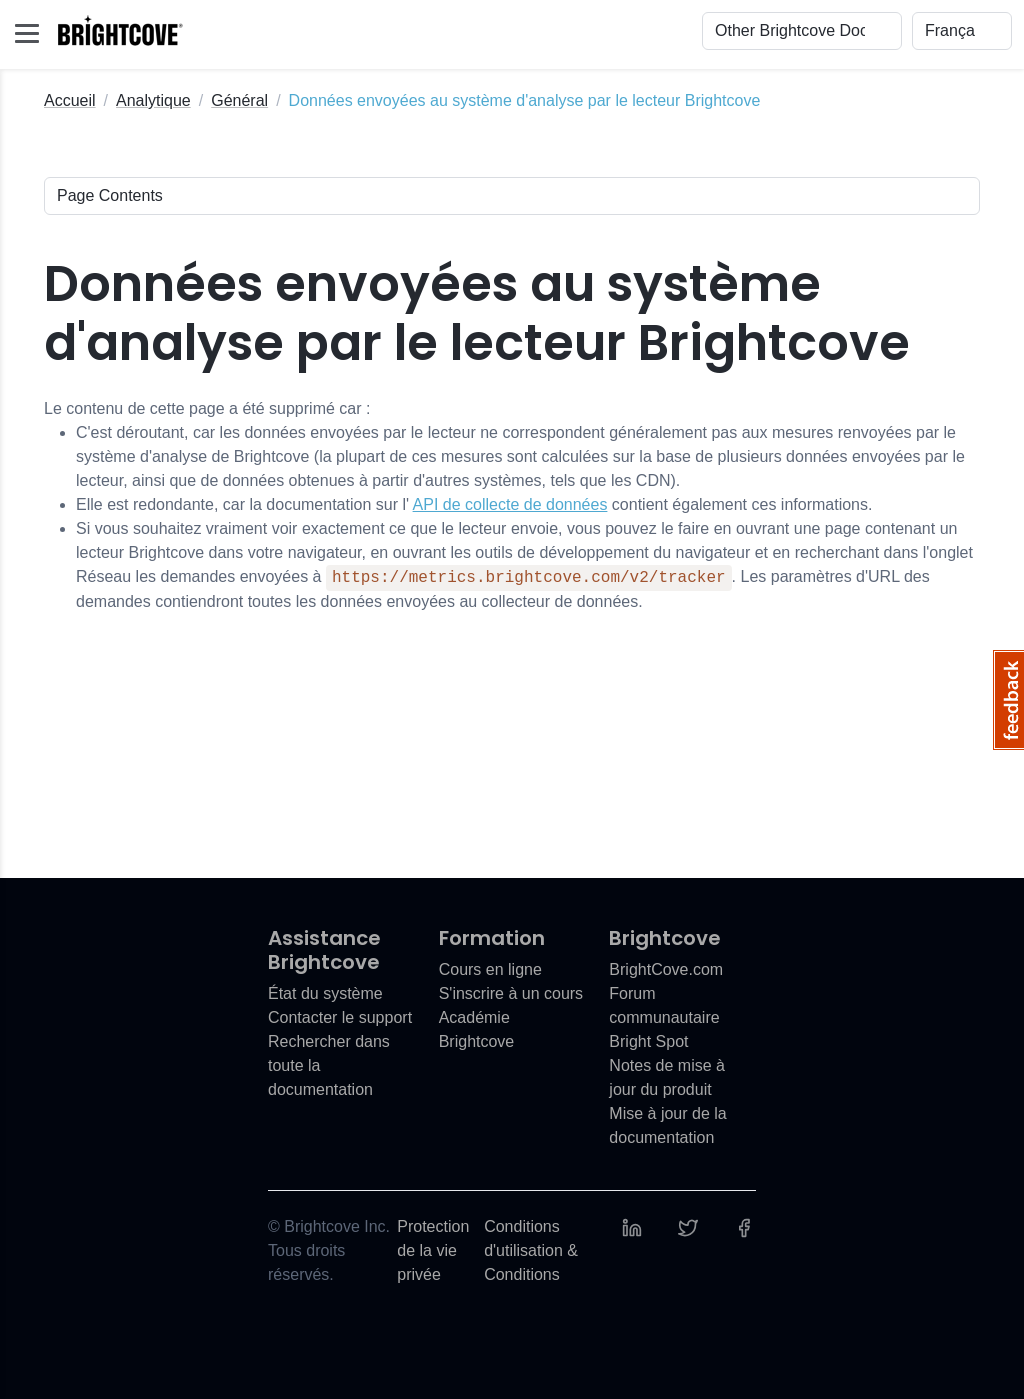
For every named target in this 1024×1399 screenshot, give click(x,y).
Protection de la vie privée (433, 1250)
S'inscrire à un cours (511, 993)
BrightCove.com (666, 969)
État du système (325, 993)
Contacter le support (340, 1017)
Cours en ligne (490, 969)
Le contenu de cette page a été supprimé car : (512, 507)
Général (239, 100)
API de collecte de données (510, 504)
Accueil (70, 100)
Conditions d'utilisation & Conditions (531, 1250)
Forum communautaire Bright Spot (664, 1017)
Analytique (153, 100)
